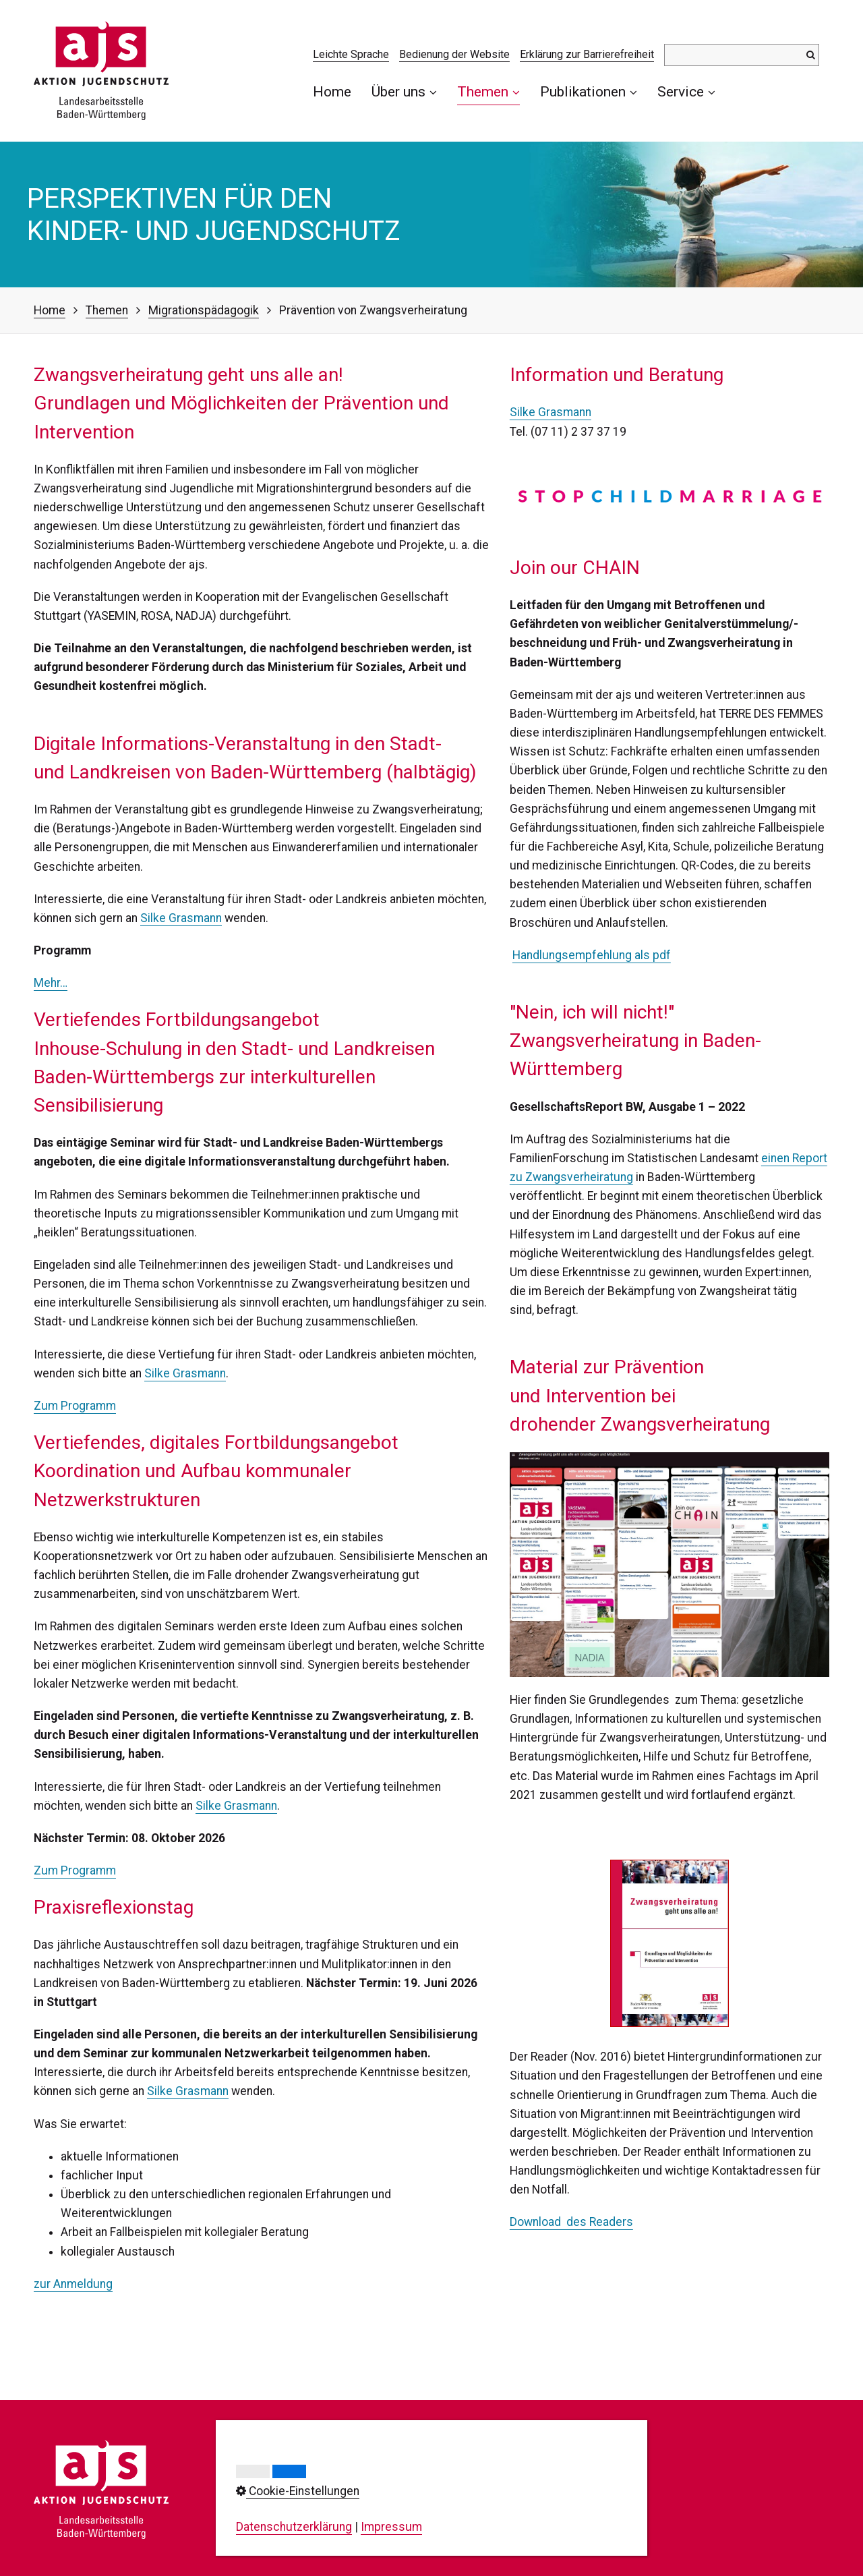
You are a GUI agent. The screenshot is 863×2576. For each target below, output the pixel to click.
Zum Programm (75, 1405)
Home (332, 91)
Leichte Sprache (351, 54)
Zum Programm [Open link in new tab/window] (75, 1870)
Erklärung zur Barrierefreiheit (587, 54)
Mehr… (50, 983)
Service (686, 91)
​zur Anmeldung (73, 2284)
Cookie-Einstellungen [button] (297, 2491)
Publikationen (588, 91)
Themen (488, 91)
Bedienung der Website (454, 54)
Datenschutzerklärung (294, 2527)
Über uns (404, 91)
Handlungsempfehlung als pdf (591, 955)
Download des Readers (571, 2222)
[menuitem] (337, 91)
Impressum (391, 2527)
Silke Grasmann (181, 918)
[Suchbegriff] (741, 55)
